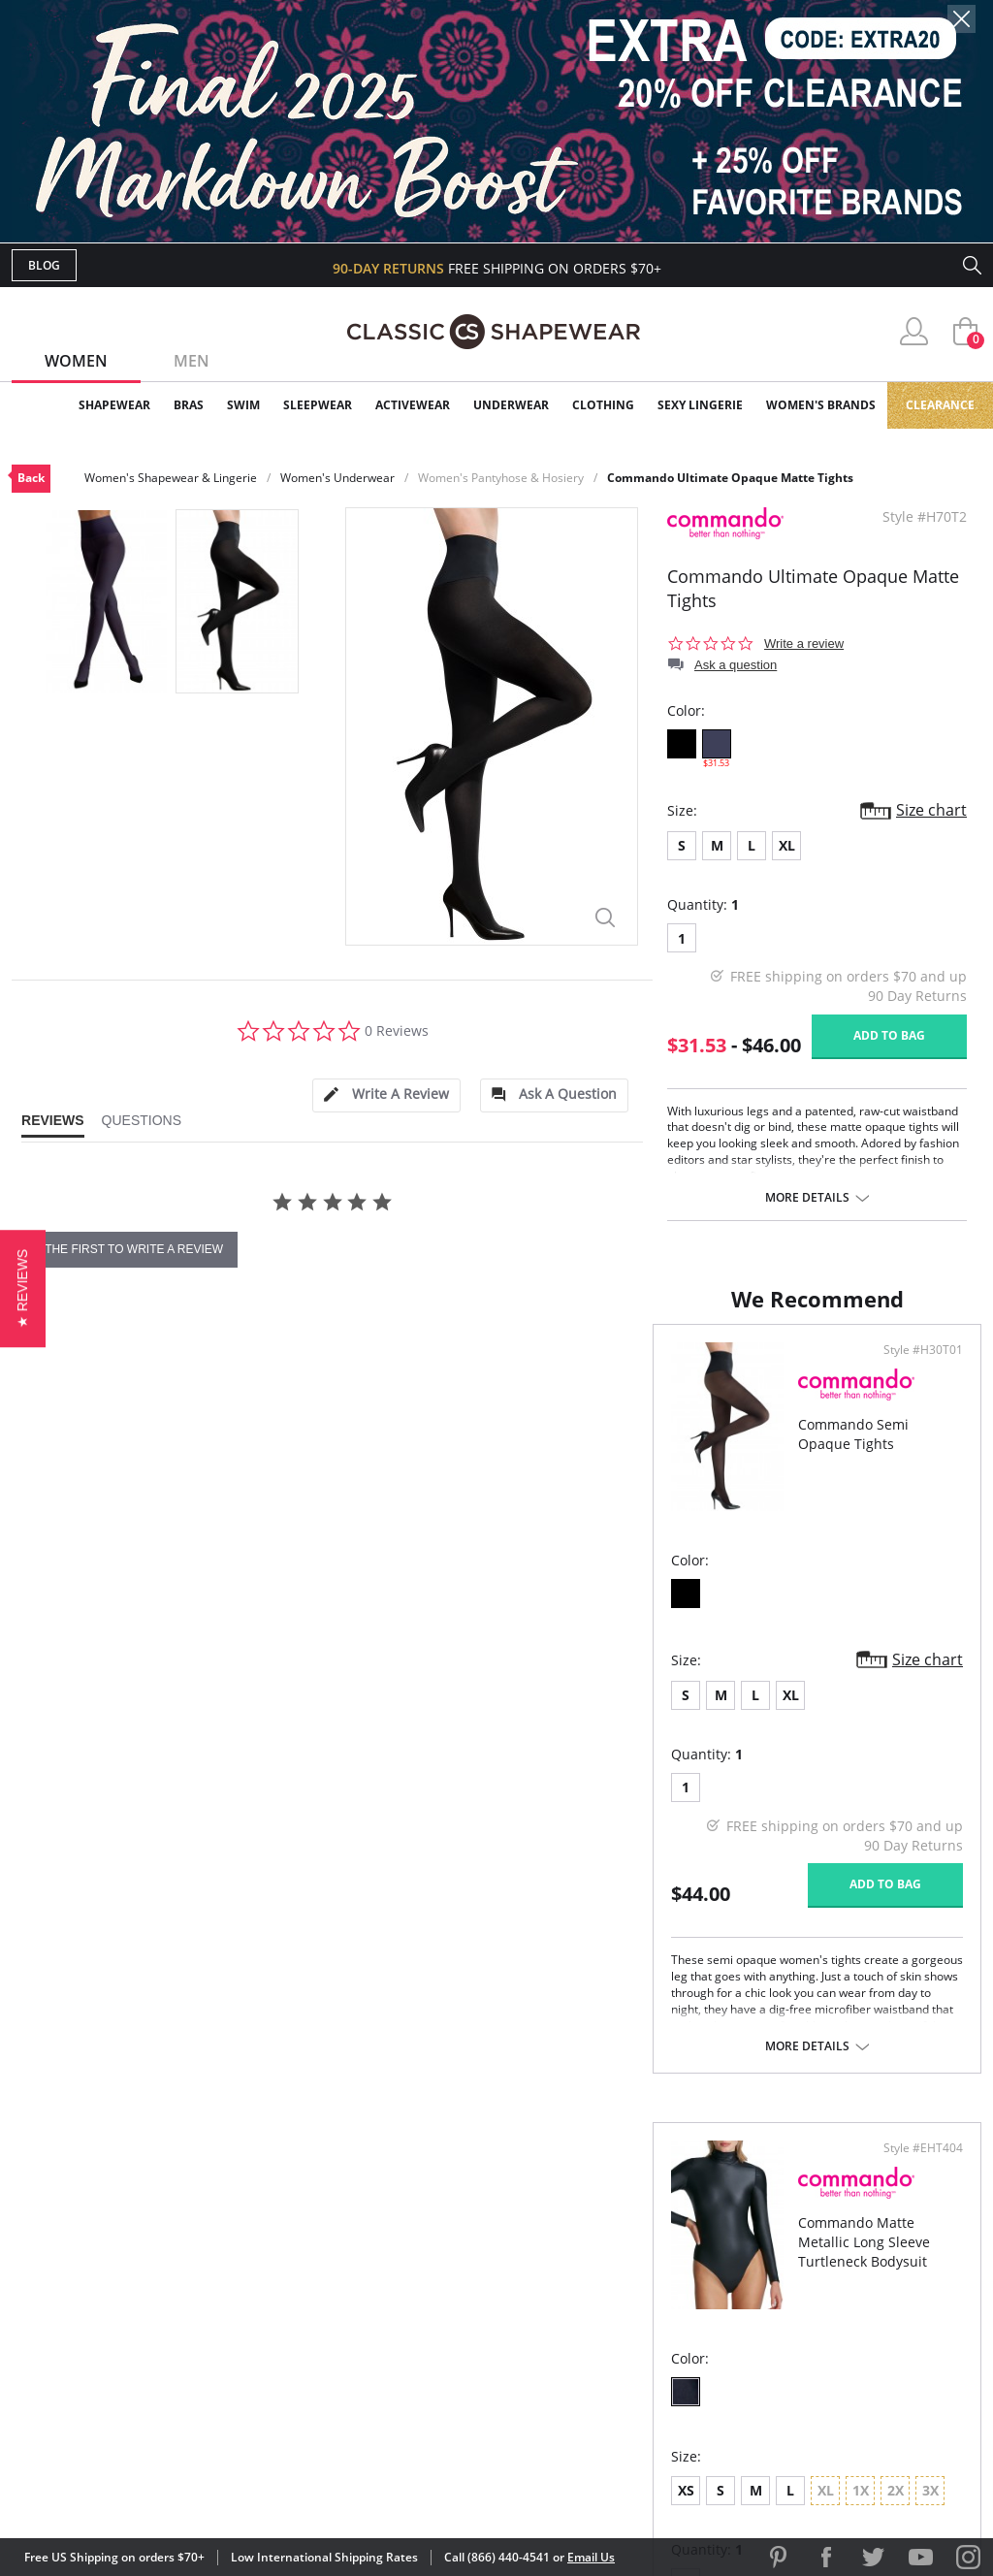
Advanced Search (402, 2224)
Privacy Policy (644, 2350)
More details (807, 1198)
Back (31, 477)
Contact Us (381, 2381)
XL (787, 845)
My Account (384, 2256)
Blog (44, 265)
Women (76, 360)
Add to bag (889, 1035)
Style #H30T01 (428, 1369)
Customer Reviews (660, 2256)
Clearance (940, 405)
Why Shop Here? (650, 2224)
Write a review (804, 643)
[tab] (386, 1095)
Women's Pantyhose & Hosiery (501, 477)
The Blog (625, 2319)
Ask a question (735, 665)
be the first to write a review (124, 1249)
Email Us (591, 2557)
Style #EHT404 (916, 1369)
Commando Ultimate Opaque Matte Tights (730, 477)
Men (191, 360)
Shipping (369, 2319)
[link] (800, 2449)
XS (533, 1711)
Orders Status (392, 2287)
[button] (23, 1287)
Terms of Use (163, 2488)
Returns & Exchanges (417, 2350)
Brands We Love (651, 2287)
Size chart (931, 810)
